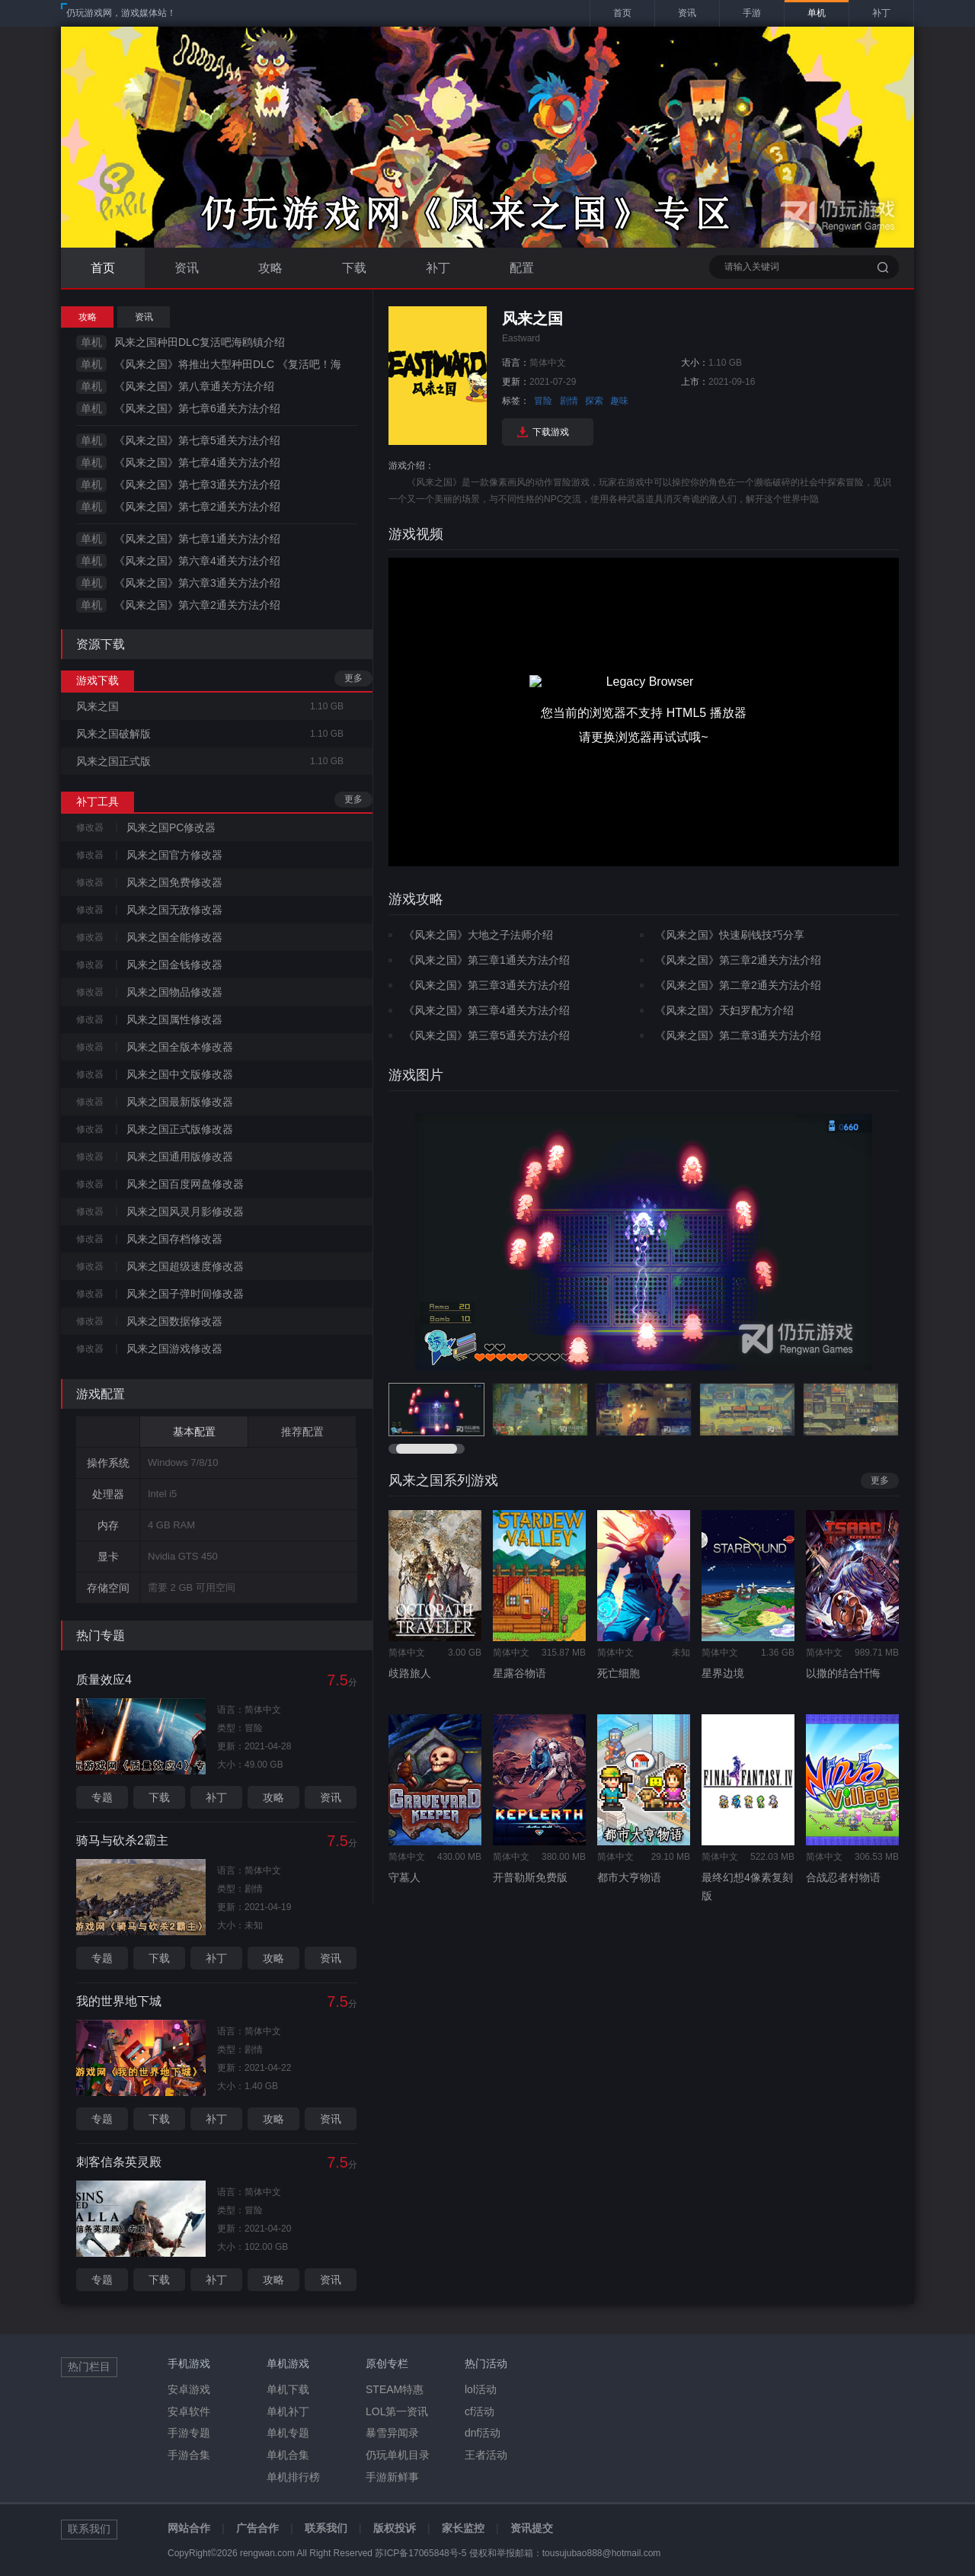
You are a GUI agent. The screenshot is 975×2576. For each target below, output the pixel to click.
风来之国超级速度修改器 (185, 1266)
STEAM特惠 (395, 2389)
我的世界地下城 (118, 2001)
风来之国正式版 (113, 761)
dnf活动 (482, 2433)
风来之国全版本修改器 (179, 1047)
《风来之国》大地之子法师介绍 (478, 935)
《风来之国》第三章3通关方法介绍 (487, 985)
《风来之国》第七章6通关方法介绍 (197, 408)
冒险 (543, 400)
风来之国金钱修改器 (174, 964)
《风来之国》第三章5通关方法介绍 (487, 1035)
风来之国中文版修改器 (179, 1074)
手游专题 (189, 2433)
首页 (103, 267)
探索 (594, 400)
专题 (102, 1797)
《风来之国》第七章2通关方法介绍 (197, 507)
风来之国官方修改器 (174, 855)
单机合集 (288, 2455)
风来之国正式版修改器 (179, 1129)
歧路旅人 (409, 1673)
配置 (522, 267)
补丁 (438, 267)
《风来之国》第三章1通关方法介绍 (487, 960)
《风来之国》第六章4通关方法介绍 (197, 561)
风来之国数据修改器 (174, 1321)
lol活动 (481, 2389)
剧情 (569, 400)
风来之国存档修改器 (174, 1239)
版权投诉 (394, 2528)
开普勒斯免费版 (530, 1877)
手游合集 (189, 2455)
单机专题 (288, 2433)
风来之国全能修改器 (174, 937)
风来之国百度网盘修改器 (185, 1184)
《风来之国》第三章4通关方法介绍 (487, 1010)
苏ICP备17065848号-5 (420, 2553)
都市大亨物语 (629, 1877)
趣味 (619, 400)
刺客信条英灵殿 (118, 2161)
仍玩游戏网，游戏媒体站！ (121, 13)
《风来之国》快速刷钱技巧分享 (729, 935)
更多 (353, 678)
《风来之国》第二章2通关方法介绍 (738, 985)
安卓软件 (189, 2411)
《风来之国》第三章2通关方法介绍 (738, 960)
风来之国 (97, 706)
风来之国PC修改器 (171, 827)
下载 (354, 267)
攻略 (270, 267)
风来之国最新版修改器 (179, 1102)
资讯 (186, 267)
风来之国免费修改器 (174, 882)
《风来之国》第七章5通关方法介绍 (197, 440)
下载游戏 (550, 432)
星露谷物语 (519, 1673)
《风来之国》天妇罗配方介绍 (724, 1010)
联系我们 (326, 2528)
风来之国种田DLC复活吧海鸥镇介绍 (199, 342)
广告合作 (257, 2528)
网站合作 (189, 2528)
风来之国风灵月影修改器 (185, 1211)
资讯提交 (531, 2528)
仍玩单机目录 (398, 2455)
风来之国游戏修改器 (174, 1348)
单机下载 (288, 2389)
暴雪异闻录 (392, 2433)
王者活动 (486, 2455)
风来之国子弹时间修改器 (185, 1294)
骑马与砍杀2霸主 (122, 1840)
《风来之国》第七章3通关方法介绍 (197, 484)
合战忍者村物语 (843, 1877)
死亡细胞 (618, 1673)
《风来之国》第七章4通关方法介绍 (197, 462)
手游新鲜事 (392, 2477)
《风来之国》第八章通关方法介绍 (194, 386)
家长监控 (463, 2528)
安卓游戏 (189, 2389)
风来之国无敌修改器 (174, 910)
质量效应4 (104, 1679)
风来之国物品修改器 (174, 992)
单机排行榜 (293, 2477)
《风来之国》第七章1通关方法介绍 (197, 539)
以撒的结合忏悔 (843, 1673)
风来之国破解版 (113, 734)
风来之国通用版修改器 (179, 1156)
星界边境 (723, 1673)
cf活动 (479, 2411)
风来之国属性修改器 (174, 1019)
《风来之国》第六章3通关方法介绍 (197, 583)
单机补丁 (288, 2411)
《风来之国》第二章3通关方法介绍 (738, 1035)
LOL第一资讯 (397, 2411)
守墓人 (404, 1877)
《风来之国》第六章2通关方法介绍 (197, 605)
